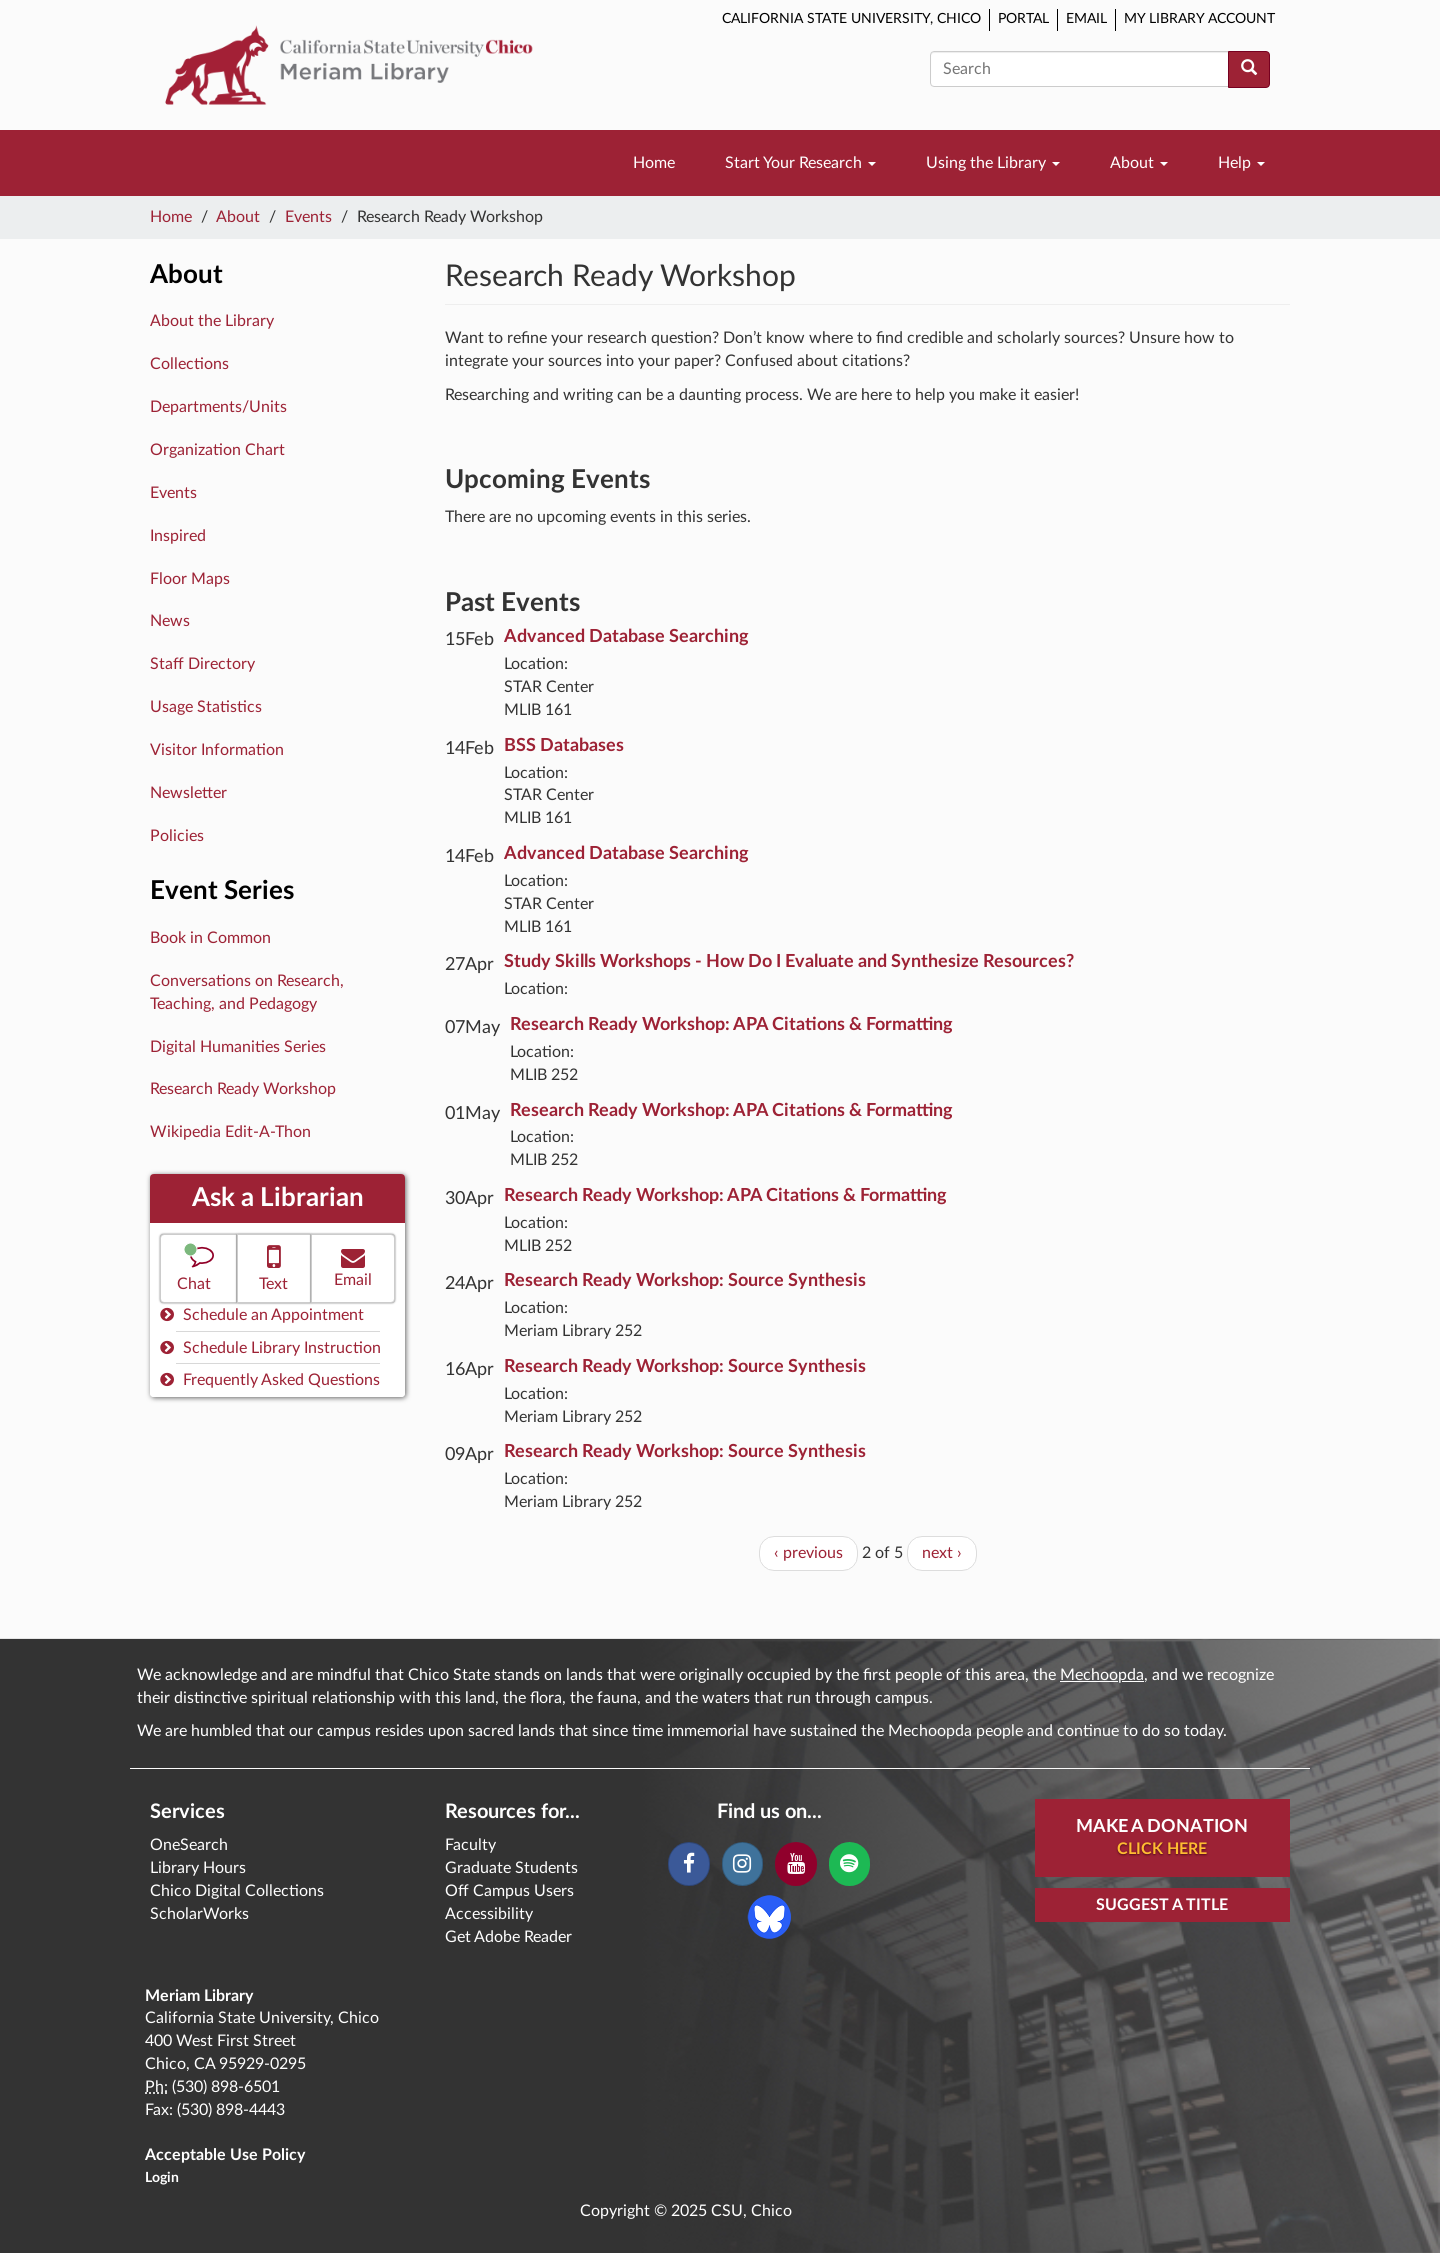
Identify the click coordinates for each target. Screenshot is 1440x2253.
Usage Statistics (206, 707)
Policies (177, 836)
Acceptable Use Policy (225, 2155)
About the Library (212, 321)
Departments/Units (218, 407)
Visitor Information (217, 750)
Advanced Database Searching (626, 637)
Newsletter (188, 793)
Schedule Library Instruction (270, 1347)
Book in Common (210, 938)
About (1139, 163)
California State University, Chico (851, 19)
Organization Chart (217, 450)
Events (308, 217)
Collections (189, 364)
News (170, 621)
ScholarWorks (199, 1914)
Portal (1023, 19)
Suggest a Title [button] (1162, 1905)
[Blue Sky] (769, 1916)
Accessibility (489, 1914)
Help (1241, 163)
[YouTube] (795, 1864)
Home (654, 163)
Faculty (470, 1845)
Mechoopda (1102, 1675)
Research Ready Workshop (243, 1089)
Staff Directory (202, 664)
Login (162, 2178)
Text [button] (274, 1266)
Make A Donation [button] (1162, 1839)
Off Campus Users (509, 1891)
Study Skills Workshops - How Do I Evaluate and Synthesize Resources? (789, 962)
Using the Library (993, 163)
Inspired (178, 536)
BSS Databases (564, 746)
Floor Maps (190, 579)
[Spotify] (849, 1864)
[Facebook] (688, 1864)
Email (1086, 19)
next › (942, 1553)
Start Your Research (800, 163)
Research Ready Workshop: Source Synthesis (685, 1281)
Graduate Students (511, 1868)
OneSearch (189, 1845)
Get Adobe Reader (508, 1937)
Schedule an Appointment (262, 1314)
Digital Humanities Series (238, 1047)
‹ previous (808, 1553)
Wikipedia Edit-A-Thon (230, 1132)
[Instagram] (742, 1864)
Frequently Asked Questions (270, 1379)
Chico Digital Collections (237, 1891)
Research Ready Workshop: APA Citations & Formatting (731, 1025)
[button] (198, 1268)
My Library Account (1199, 19)
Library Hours (198, 1868)
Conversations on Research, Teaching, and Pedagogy (247, 992)
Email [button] (353, 1266)
